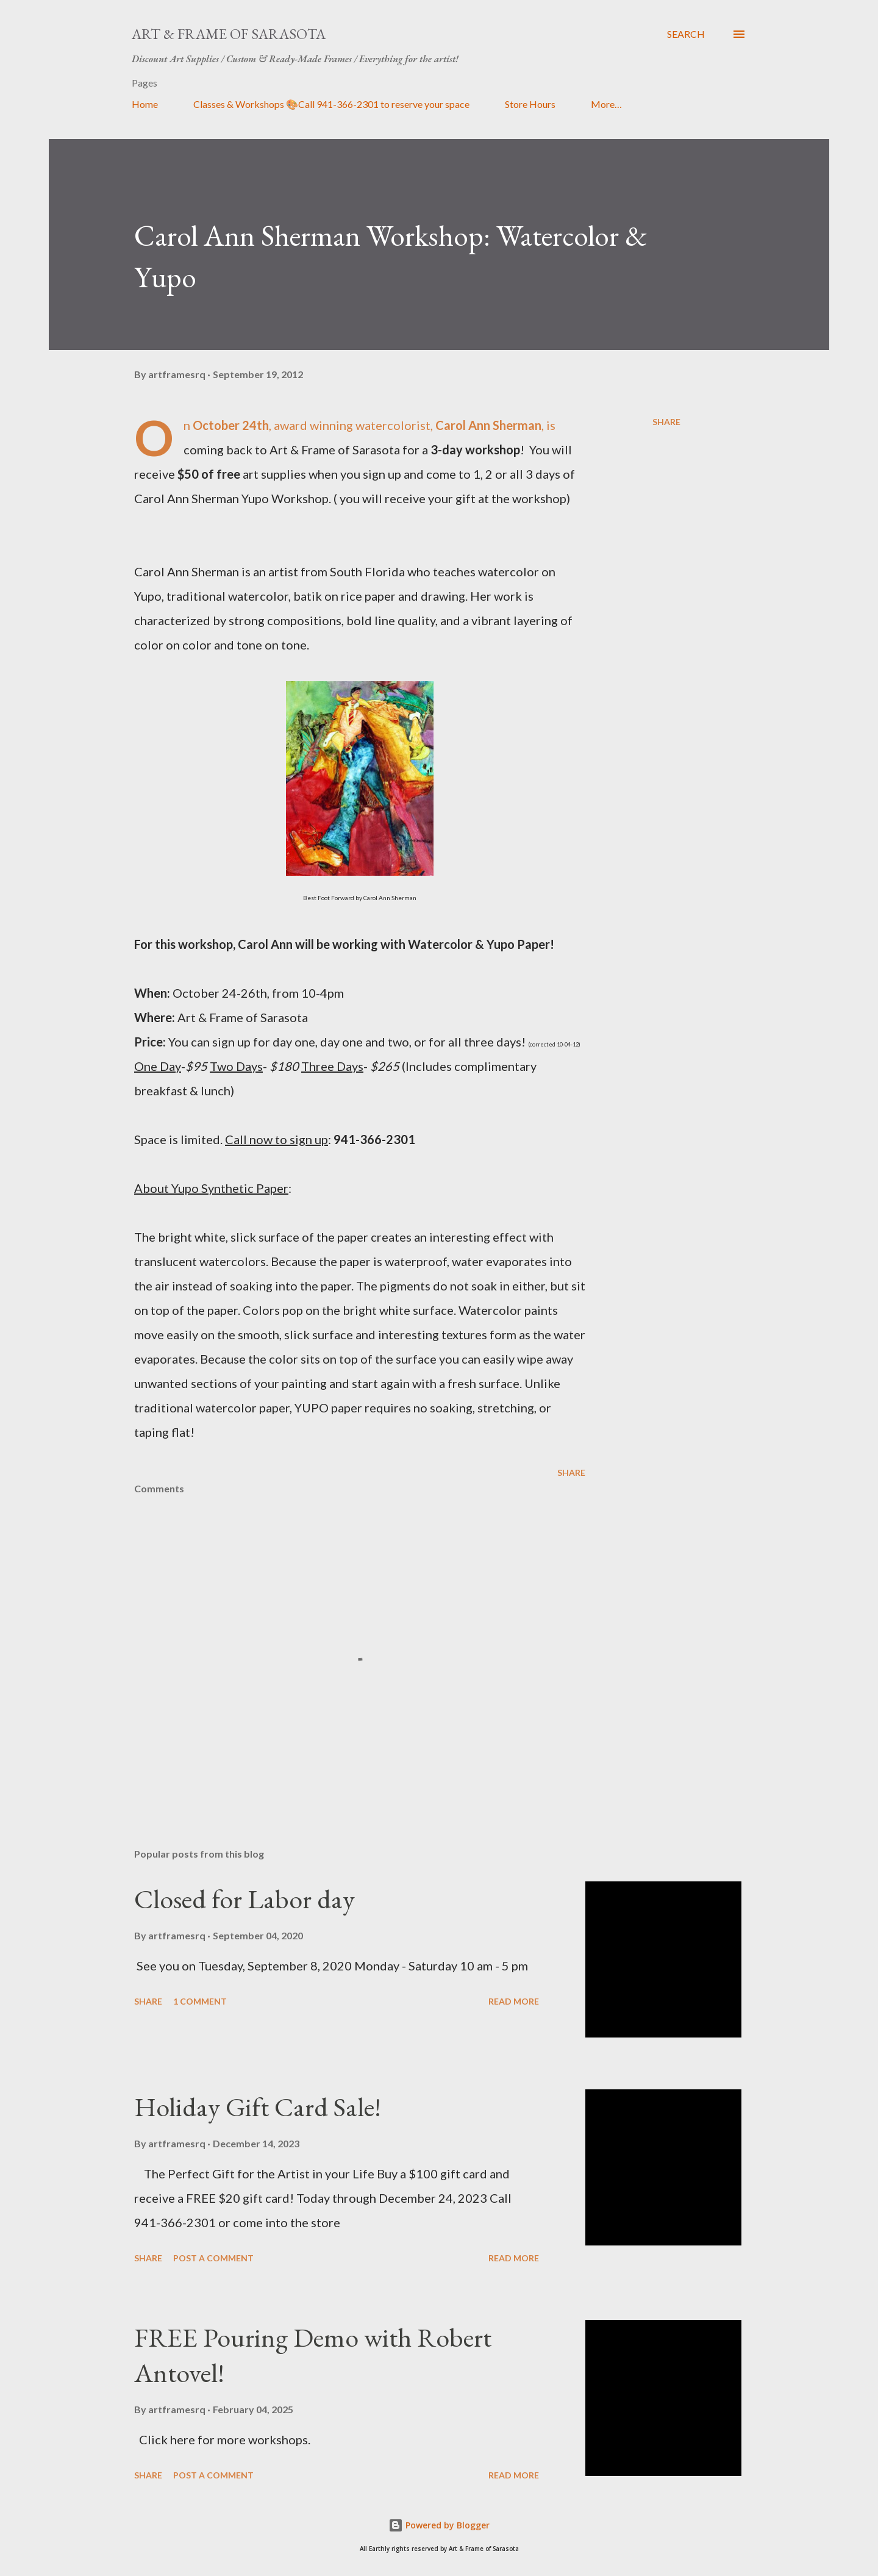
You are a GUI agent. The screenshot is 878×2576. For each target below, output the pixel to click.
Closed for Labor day (244, 1898)
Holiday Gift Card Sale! (257, 2106)
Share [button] (666, 422)
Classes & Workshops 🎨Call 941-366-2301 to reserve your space (331, 104)
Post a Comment (213, 2258)
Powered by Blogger (439, 2525)
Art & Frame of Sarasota (229, 33)
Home (145, 104)
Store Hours (530, 104)
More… (606, 104)
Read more (513, 2001)
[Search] (686, 34)
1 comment (200, 2001)
